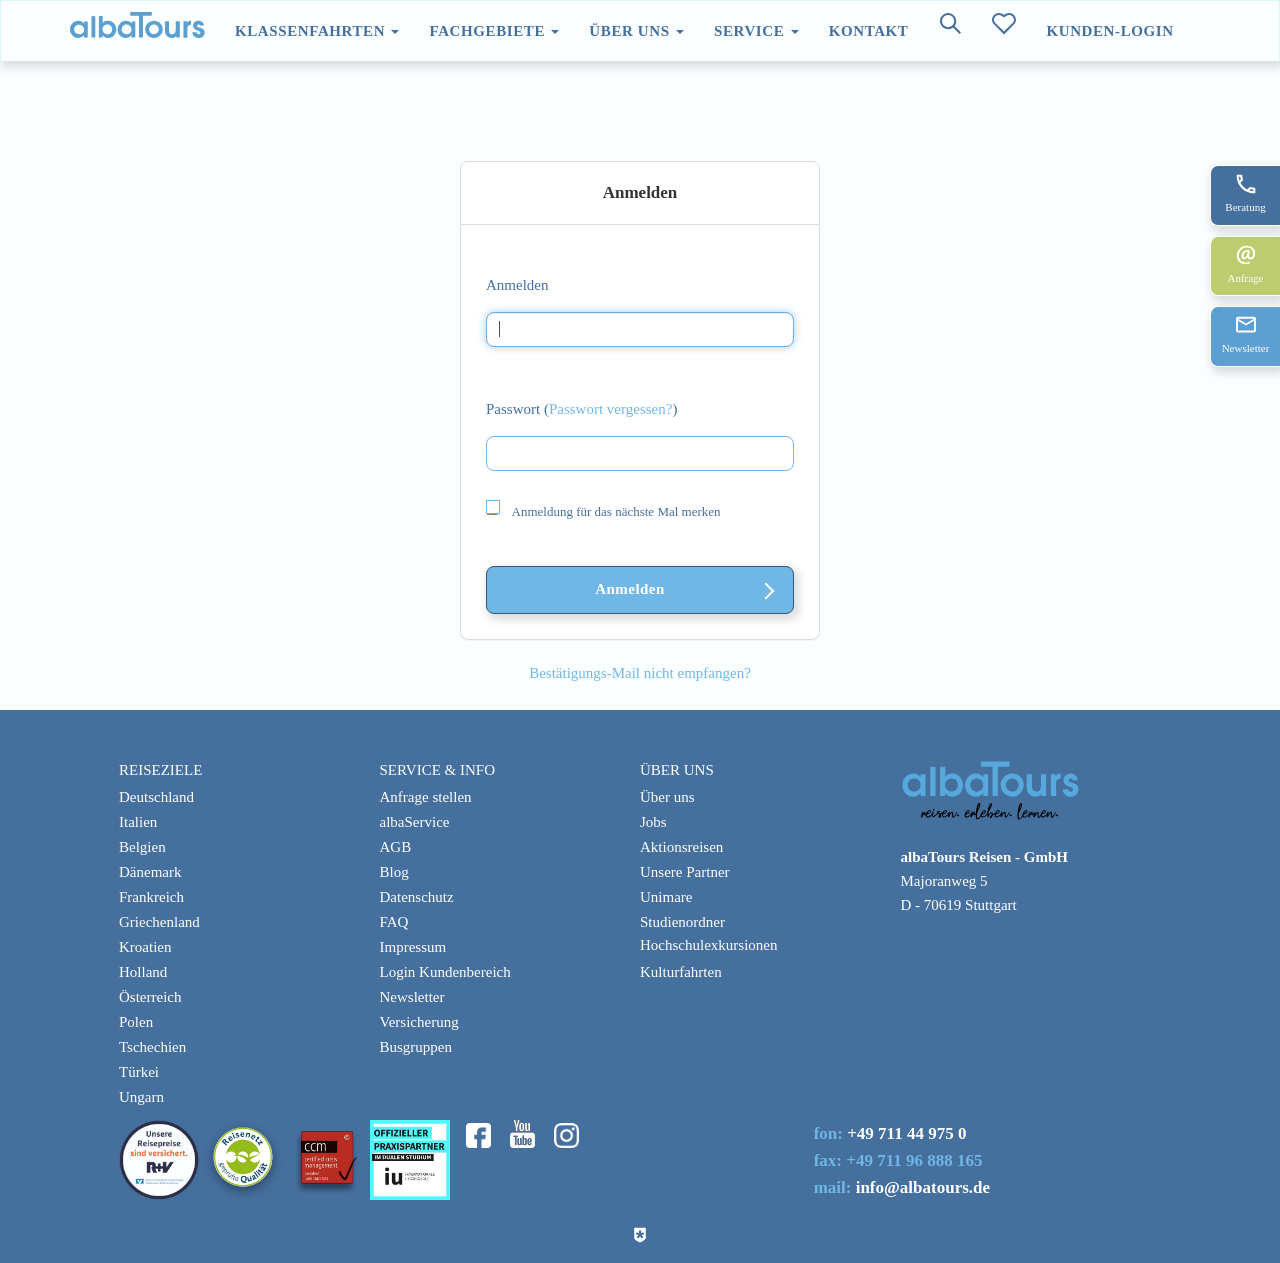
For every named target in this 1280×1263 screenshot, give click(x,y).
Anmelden (517, 285)
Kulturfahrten (681, 972)
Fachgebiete (494, 31)
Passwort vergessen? (610, 409)
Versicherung (419, 1022)
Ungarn (141, 1097)
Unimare (666, 897)
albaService (415, 822)
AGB (396, 847)
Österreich (150, 997)
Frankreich (151, 897)
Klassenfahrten (317, 31)
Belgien (142, 847)
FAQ (394, 922)
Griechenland (159, 922)
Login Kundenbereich (445, 972)
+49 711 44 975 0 (906, 1133)
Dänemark (150, 872)
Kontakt (869, 31)
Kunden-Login (1109, 31)
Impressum (413, 947)
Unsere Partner (685, 872)
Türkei (139, 1072)
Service (756, 31)
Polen (136, 1022)
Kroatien (145, 947)
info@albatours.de (923, 1187)
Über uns (636, 31)
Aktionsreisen (681, 847)
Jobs (653, 822)
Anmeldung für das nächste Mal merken (603, 510)
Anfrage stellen (426, 797)
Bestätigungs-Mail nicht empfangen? (640, 673)
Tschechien (152, 1047)
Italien (138, 822)
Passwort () (581, 409)
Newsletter (412, 997)
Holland (143, 972)
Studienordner (682, 922)
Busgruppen (416, 1047)
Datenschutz (417, 897)
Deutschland (156, 797)
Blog (394, 872)
